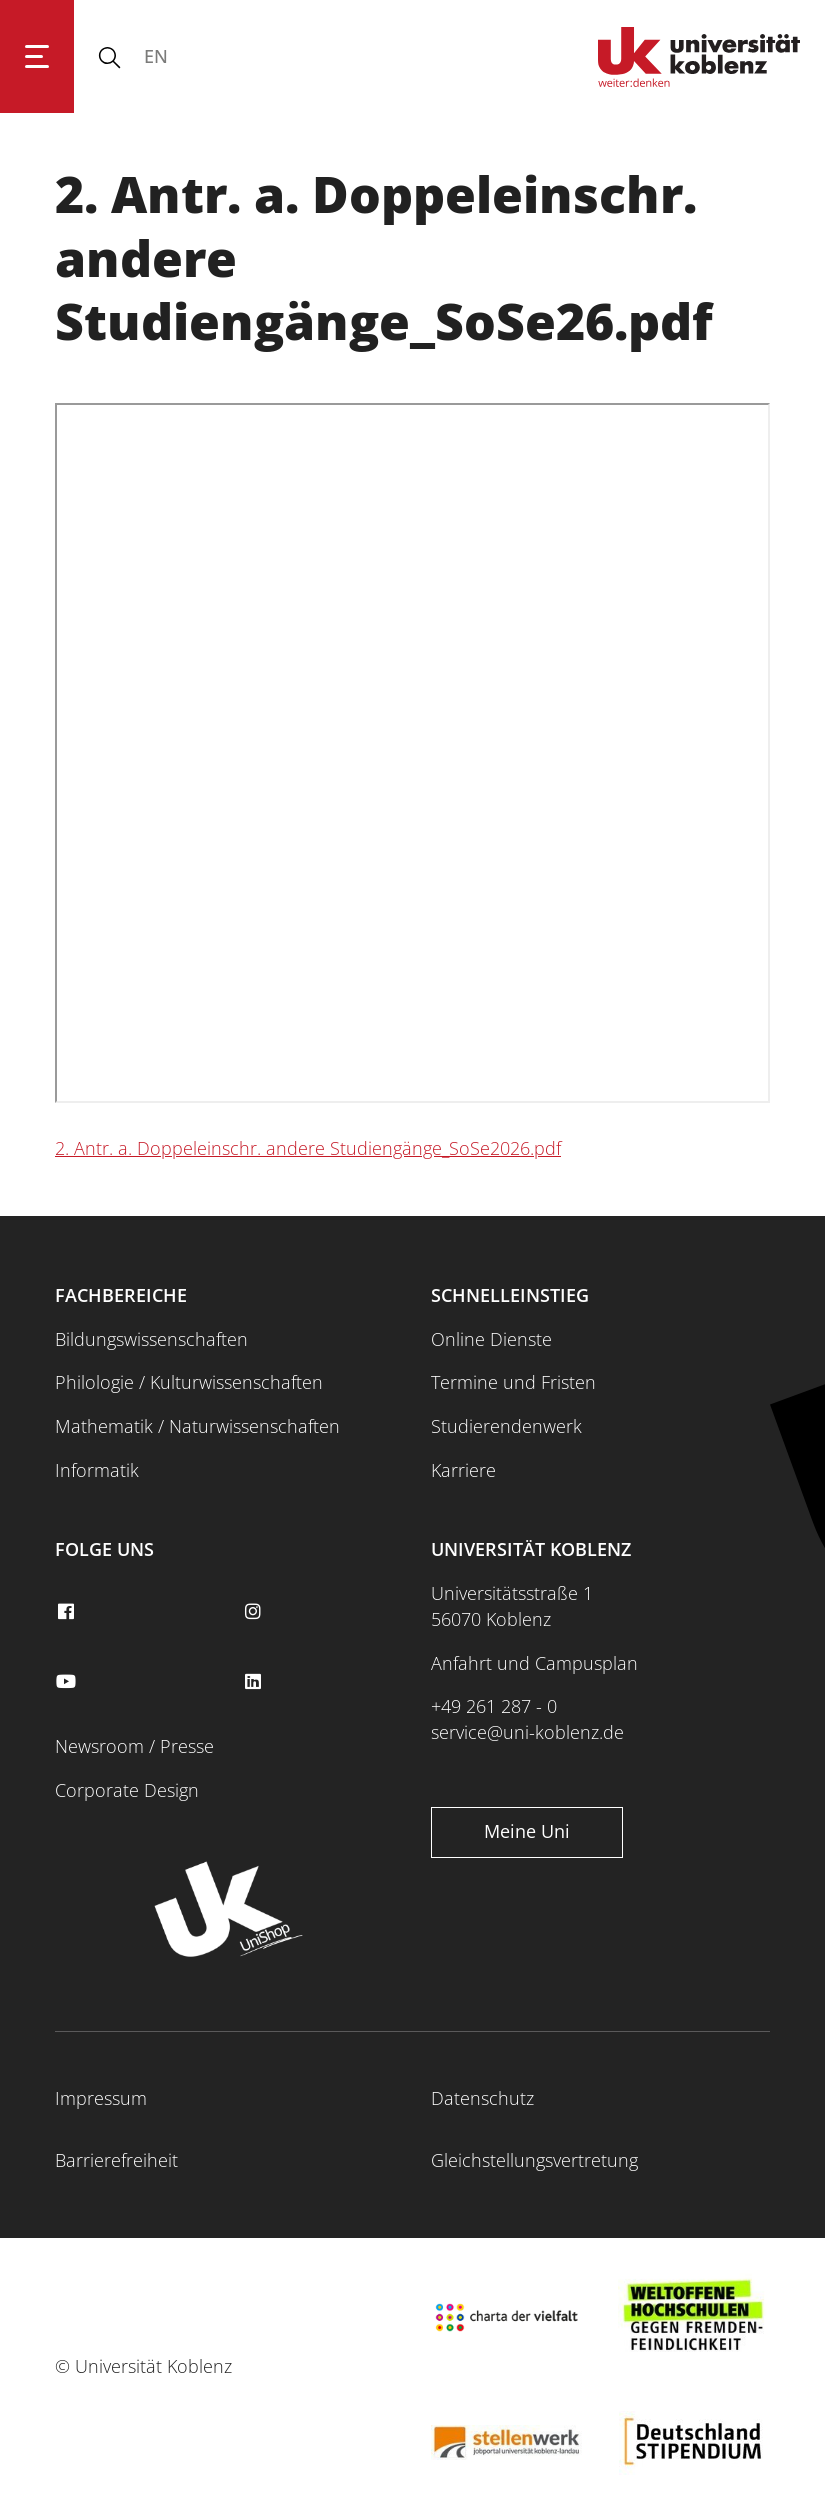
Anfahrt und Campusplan (534, 1663)
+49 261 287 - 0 (494, 1706)
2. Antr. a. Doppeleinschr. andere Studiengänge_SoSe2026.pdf (308, 1148)
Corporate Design (127, 1790)
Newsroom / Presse (134, 1746)
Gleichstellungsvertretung (534, 2160)
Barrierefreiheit (116, 2160)
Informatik (97, 1470)
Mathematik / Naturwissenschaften (197, 1426)
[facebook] (68, 1612)
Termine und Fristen (513, 1382)
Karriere (463, 1470)
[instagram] (256, 1612)
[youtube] (68, 1682)
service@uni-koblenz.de (527, 1732)
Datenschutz (482, 2098)
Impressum (101, 2098)
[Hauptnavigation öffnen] (37, 56)
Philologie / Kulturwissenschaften (189, 1382)
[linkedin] (256, 1682)
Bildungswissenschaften (151, 1339)
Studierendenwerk (506, 1426)
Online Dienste (491, 1339)
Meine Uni (527, 1831)
